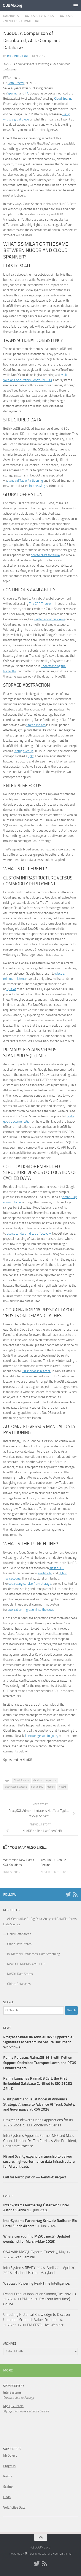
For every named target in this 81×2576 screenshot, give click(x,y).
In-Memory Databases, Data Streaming (33, 1954)
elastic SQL (56, 1568)
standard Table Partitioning (25, 481)
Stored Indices (36, 725)
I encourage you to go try (42, 1736)
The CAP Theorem (41, 604)
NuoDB (62, 1786)
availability (45, 1573)
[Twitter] (68, 1894)
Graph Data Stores (19, 1944)
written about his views (49, 619)
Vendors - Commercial (22, 21)
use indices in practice (36, 1371)
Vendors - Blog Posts (57, 16)
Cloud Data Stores (19, 1934)
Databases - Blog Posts (20, 16)
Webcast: (10, 2283)
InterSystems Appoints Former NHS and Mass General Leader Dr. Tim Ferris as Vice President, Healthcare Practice (40, 2140)
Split (30, 756)
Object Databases (19, 1984)
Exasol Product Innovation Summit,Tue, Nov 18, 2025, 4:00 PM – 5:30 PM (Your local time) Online (40, 2299)
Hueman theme (62, 2553)
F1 (26, 93)
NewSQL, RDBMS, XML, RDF (26, 1964)
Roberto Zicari (17, 56)
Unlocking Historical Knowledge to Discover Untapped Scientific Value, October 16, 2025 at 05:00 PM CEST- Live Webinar (36, 2319)
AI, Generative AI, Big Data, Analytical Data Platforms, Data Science (40, 1921)
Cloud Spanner (64, 99)
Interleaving (37, 486)
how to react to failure (45, 555)
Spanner (13, 93)
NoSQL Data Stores (20, 1974)
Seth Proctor (16, 83)
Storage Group (23, 751)
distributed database (16, 1786)
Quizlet (11, 989)
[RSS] (75, 1894)
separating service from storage (29, 1584)
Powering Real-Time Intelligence (43, 2283)
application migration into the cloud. (31, 1610)
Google (51, 1786)
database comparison (44, 1780)
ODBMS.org (12, 5)
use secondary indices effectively (29, 1233)
